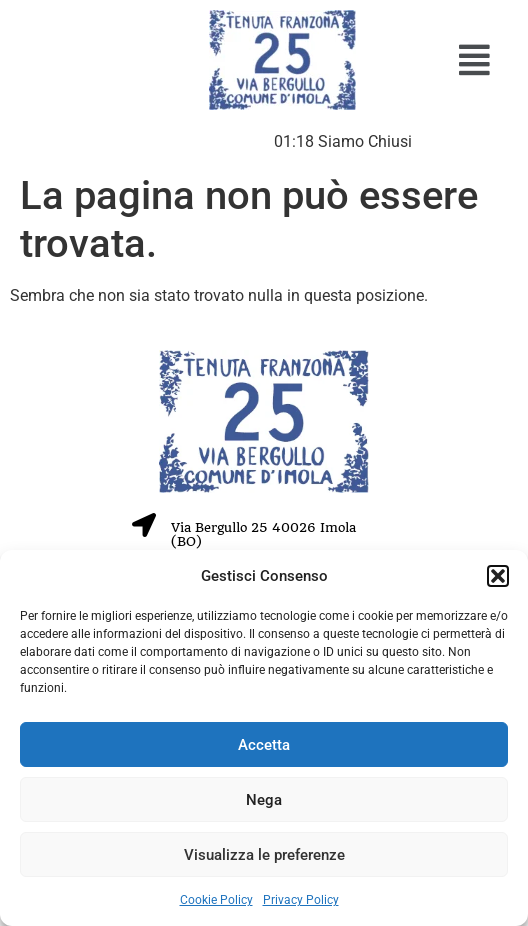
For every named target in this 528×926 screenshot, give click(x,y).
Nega (264, 800)
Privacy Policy (301, 900)
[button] (498, 576)
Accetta (264, 745)
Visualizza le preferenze (264, 855)
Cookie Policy (216, 900)
